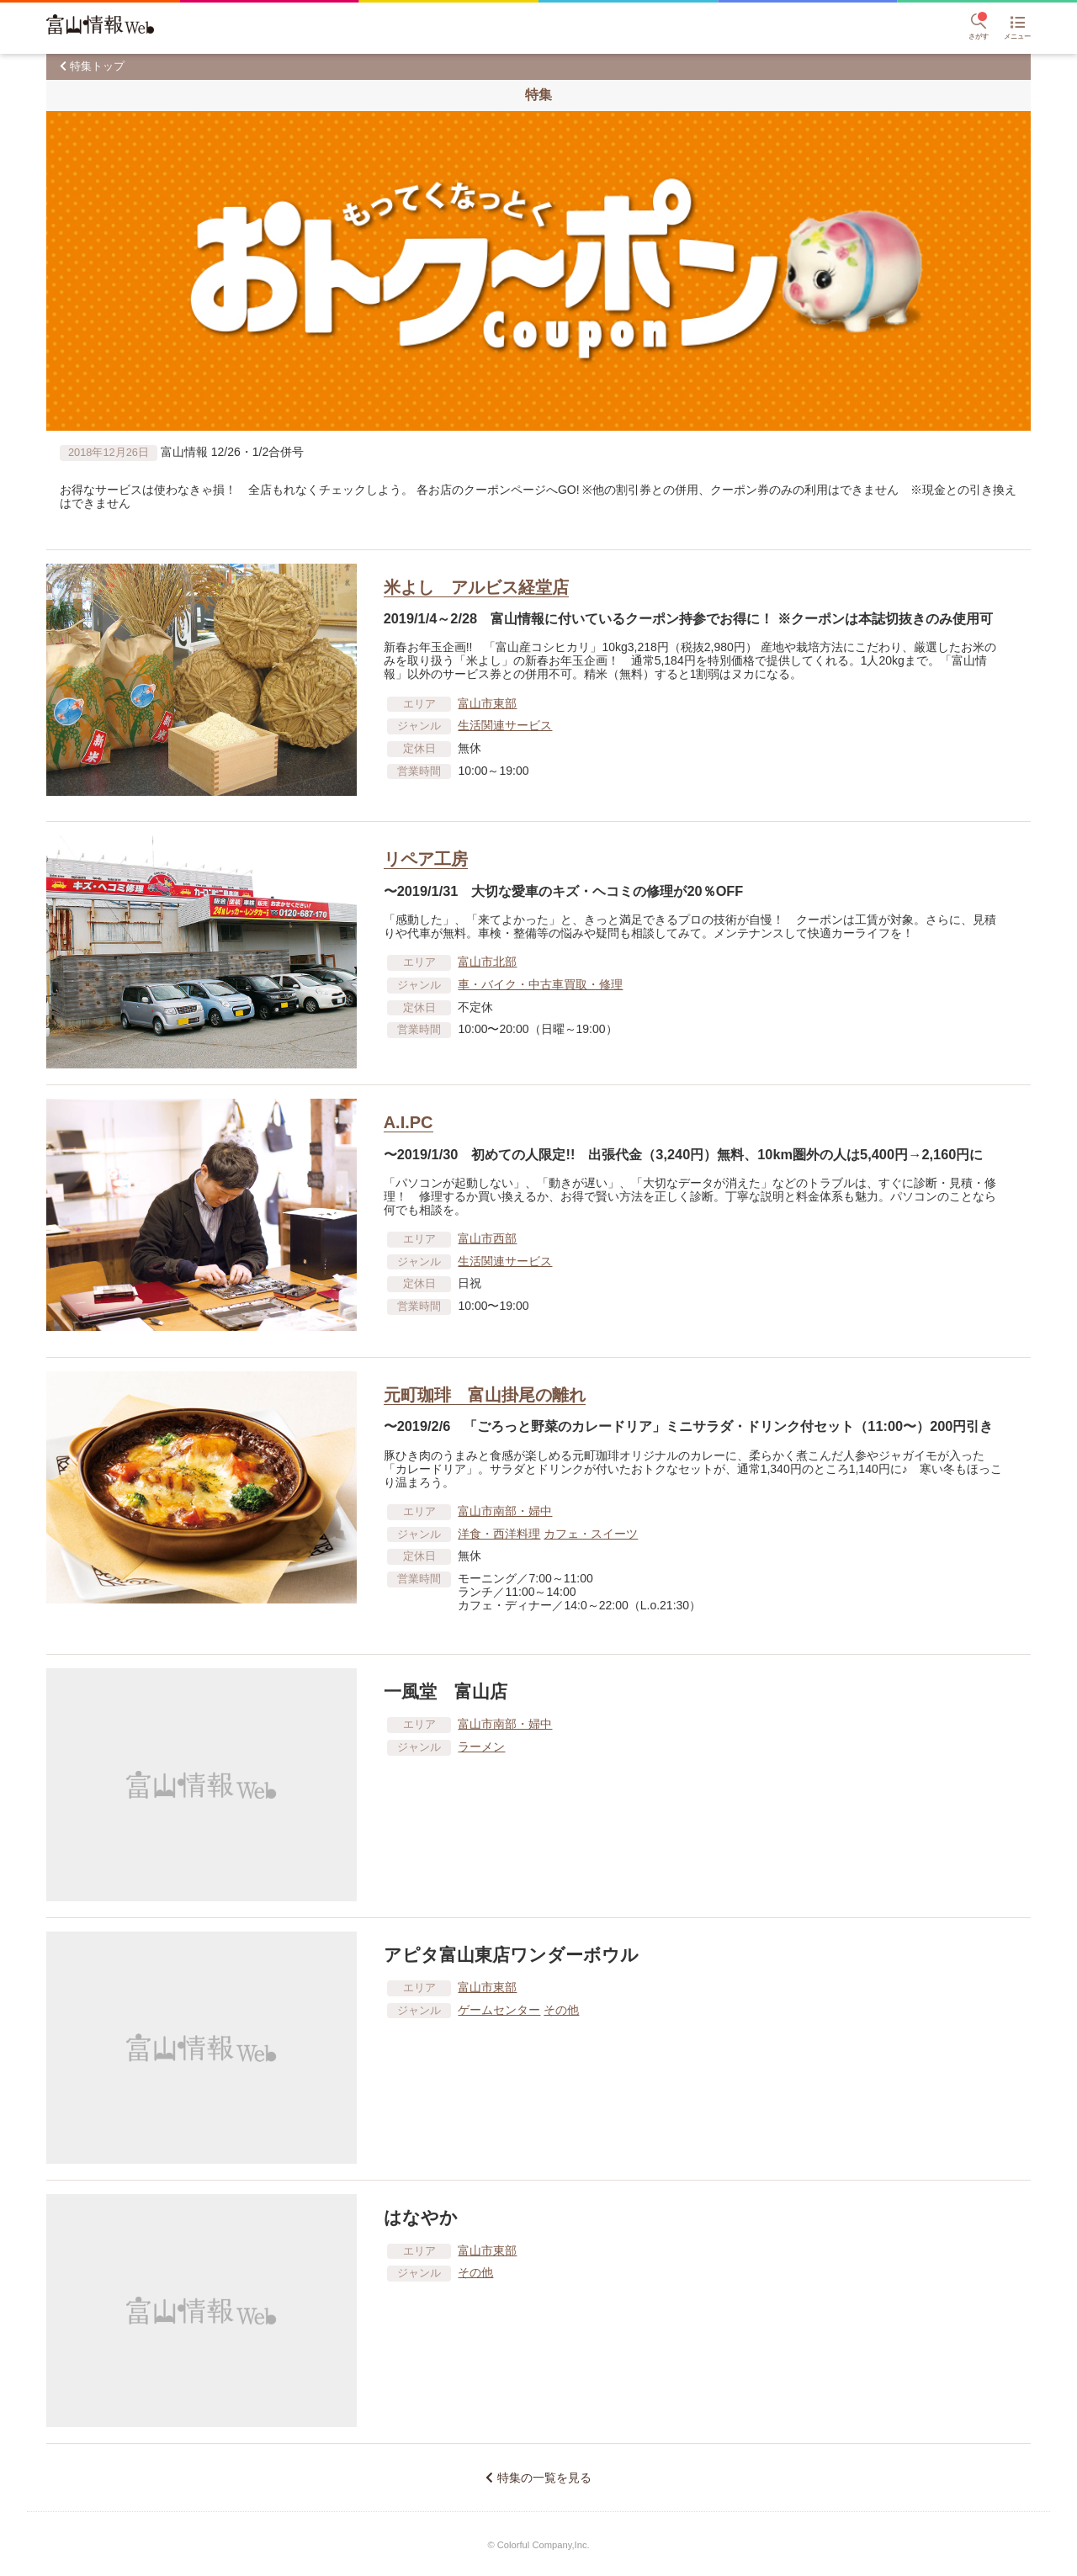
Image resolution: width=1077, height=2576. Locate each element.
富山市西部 (487, 1238)
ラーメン (481, 1746)
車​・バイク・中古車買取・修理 (540, 984)
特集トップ (97, 66)
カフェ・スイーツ (591, 1533)
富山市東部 (487, 703)
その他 (561, 2010)
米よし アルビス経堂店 (476, 587)
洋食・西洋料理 (499, 1533)
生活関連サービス (505, 725)
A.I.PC (408, 1122)
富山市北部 (487, 961)
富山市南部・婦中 (505, 1511)
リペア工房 (426, 859)
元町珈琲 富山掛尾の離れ (485, 1395)
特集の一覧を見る (544, 2477)
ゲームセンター (499, 2010)
